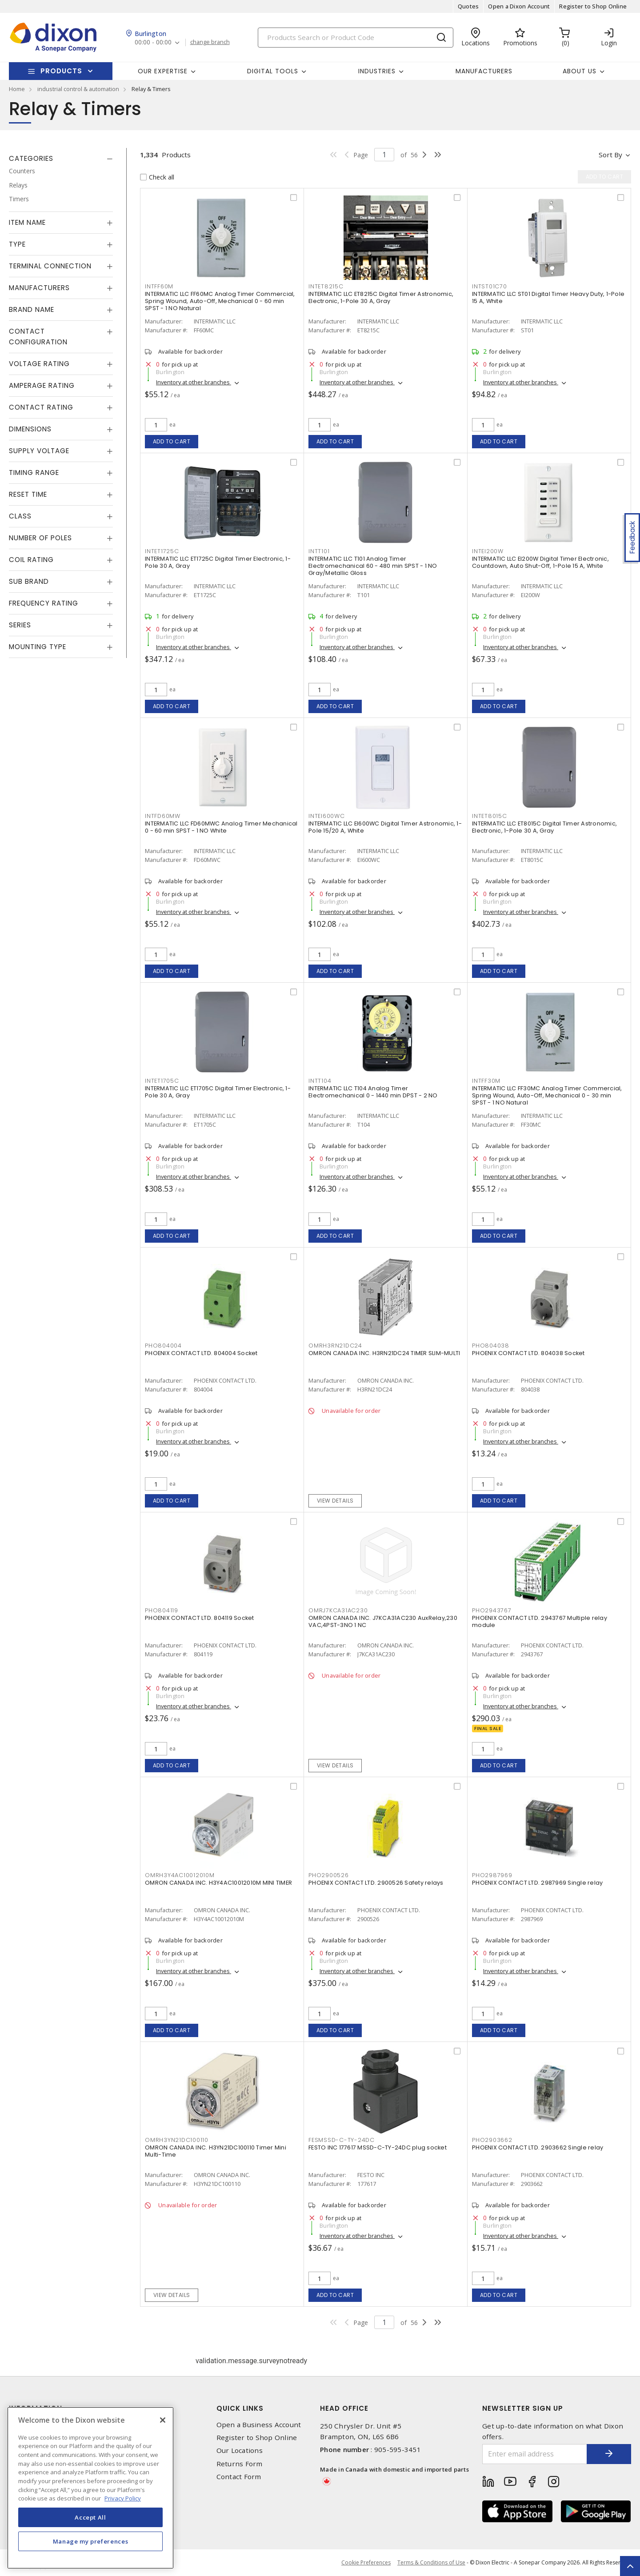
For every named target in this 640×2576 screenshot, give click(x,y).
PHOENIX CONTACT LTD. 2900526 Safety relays (376, 1882)
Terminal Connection (50, 266)
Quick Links (240, 2408)
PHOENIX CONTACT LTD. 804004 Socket (201, 1353)
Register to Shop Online (593, 6)
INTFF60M (159, 286)
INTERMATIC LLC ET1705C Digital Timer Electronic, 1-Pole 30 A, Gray (218, 1092)
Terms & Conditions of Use (431, 2562)
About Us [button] (579, 71)
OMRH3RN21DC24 (335, 1345)
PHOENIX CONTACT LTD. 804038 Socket (528, 1353)
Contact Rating (41, 407)
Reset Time (28, 494)
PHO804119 (161, 1610)
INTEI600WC (326, 816)
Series (20, 625)
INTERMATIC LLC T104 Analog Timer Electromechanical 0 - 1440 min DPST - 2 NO (373, 1092)
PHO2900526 (328, 1875)
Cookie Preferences (366, 2562)
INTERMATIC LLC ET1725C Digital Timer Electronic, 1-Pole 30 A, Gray (218, 562)
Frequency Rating (43, 603)
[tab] (61, 158)
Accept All (90, 2517)
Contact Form (238, 2476)
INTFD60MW (162, 816)
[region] (90, 2488)
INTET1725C (162, 551)
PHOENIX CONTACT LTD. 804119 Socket (199, 1618)
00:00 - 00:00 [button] (153, 42)
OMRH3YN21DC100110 (176, 2140)
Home (17, 89)
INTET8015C (489, 816)
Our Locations (239, 2450)
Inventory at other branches (193, 382)
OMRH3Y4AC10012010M (180, 1875)
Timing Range (34, 472)
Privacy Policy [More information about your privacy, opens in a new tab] (122, 2498)
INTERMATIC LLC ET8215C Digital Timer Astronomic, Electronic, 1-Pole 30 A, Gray (380, 297)
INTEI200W (488, 551)
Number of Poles (40, 537)
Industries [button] (377, 71)
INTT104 (319, 1081)
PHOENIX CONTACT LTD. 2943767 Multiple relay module (539, 1621)
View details (335, 1500)
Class (20, 516)
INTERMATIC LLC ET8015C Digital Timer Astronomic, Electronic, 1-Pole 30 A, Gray (544, 827)
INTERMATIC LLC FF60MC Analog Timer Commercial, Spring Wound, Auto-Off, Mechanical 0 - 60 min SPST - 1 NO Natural (220, 301)
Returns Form (239, 2464)
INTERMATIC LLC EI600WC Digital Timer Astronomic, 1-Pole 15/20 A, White (385, 827)
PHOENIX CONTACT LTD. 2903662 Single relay (537, 2147)
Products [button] (61, 71)
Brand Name (31, 309)
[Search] (355, 38)
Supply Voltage (39, 450)
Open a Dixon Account (519, 6)
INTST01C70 (489, 286)
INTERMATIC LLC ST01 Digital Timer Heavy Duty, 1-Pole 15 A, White (548, 297)
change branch (210, 42)
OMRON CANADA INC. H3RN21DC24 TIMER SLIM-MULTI (384, 1353)
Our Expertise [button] (163, 71)
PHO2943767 (492, 1610)
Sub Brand (29, 581)
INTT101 (318, 551)
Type (17, 244)
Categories (31, 158)
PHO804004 (163, 1345)
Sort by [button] (610, 154)
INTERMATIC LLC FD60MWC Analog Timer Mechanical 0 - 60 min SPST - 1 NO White (221, 827)
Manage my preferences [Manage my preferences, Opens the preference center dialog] (90, 2541)
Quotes (468, 6)
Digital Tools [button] (272, 71)
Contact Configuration (38, 337)
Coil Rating (31, 559)
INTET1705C (162, 1081)
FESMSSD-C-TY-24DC (341, 2140)
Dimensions (30, 429)
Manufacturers (484, 71)
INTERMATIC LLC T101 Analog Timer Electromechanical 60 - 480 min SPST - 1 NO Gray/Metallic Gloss (372, 566)
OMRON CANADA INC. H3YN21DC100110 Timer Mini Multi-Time (215, 2151)
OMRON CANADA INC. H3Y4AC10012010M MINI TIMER (218, 1882)
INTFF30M (486, 1081)
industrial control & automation (78, 89)
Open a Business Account (258, 2424)
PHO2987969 (492, 1875)
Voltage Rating (39, 363)
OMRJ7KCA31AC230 (338, 1610)
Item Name (27, 222)
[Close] (162, 2420)
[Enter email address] (534, 2454)
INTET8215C (326, 286)
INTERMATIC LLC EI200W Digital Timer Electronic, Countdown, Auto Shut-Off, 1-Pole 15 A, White (540, 562)
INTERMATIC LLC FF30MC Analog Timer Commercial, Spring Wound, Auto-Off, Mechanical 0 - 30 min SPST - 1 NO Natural (547, 1095)
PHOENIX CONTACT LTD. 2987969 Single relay (537, 1882)
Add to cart (172, 441)
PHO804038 (490, 1345)
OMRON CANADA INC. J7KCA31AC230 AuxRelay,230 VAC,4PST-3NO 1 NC (382, 1621)
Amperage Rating (42, 385)
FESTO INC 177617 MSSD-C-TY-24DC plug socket (377, 2147)
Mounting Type (37, 646)
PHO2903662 (492, 2140)
